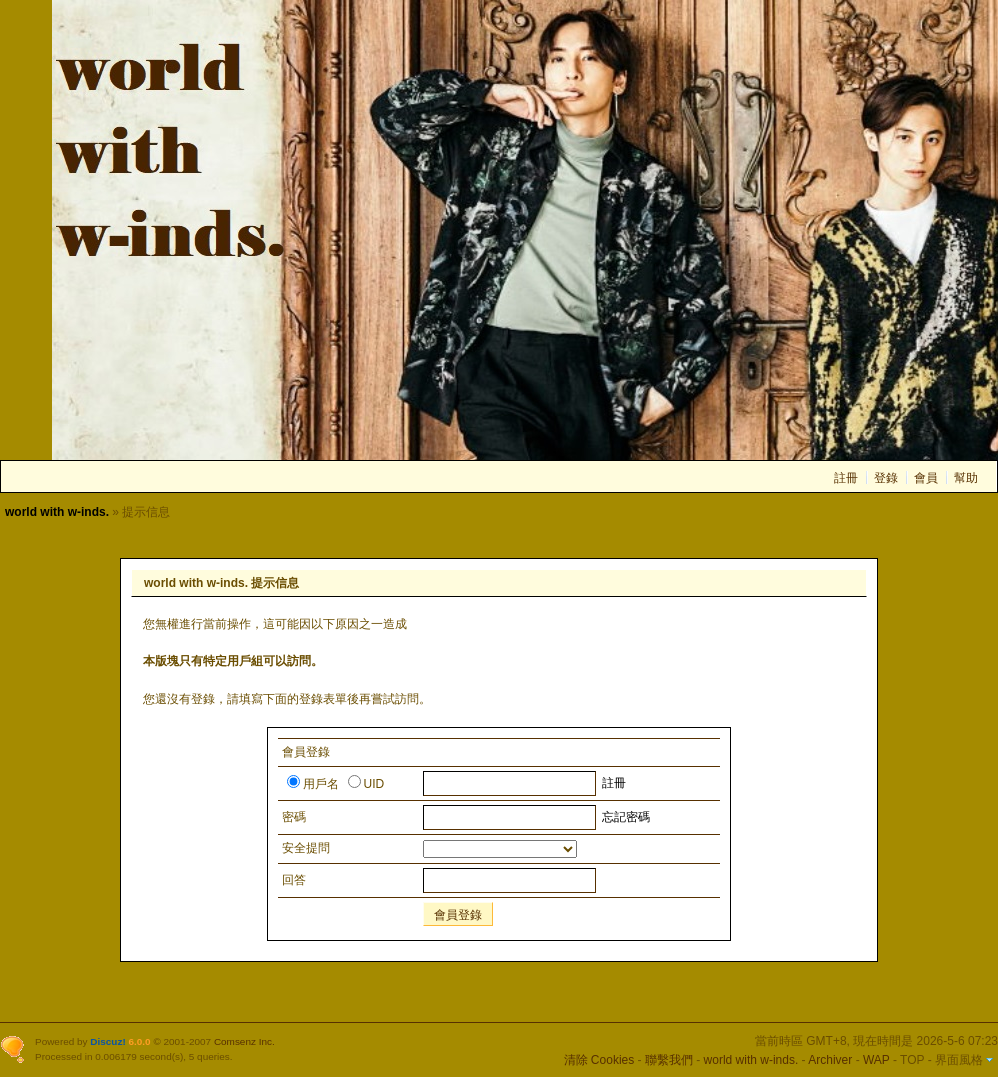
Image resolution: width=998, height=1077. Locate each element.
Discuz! (107, 1041)
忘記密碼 (626, 817)
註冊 (846, 478)
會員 (926, 478)
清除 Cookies (599, 1060)
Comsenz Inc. (244, 1041)
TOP (912, 1060)
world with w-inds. (57, 512)
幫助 (966, 478)
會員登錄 (458, 915)
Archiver (830, 1060)
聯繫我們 (669, 1060)
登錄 (886, 478)
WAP (876, 1060)
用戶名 (313, 784)
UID (366, 784)
